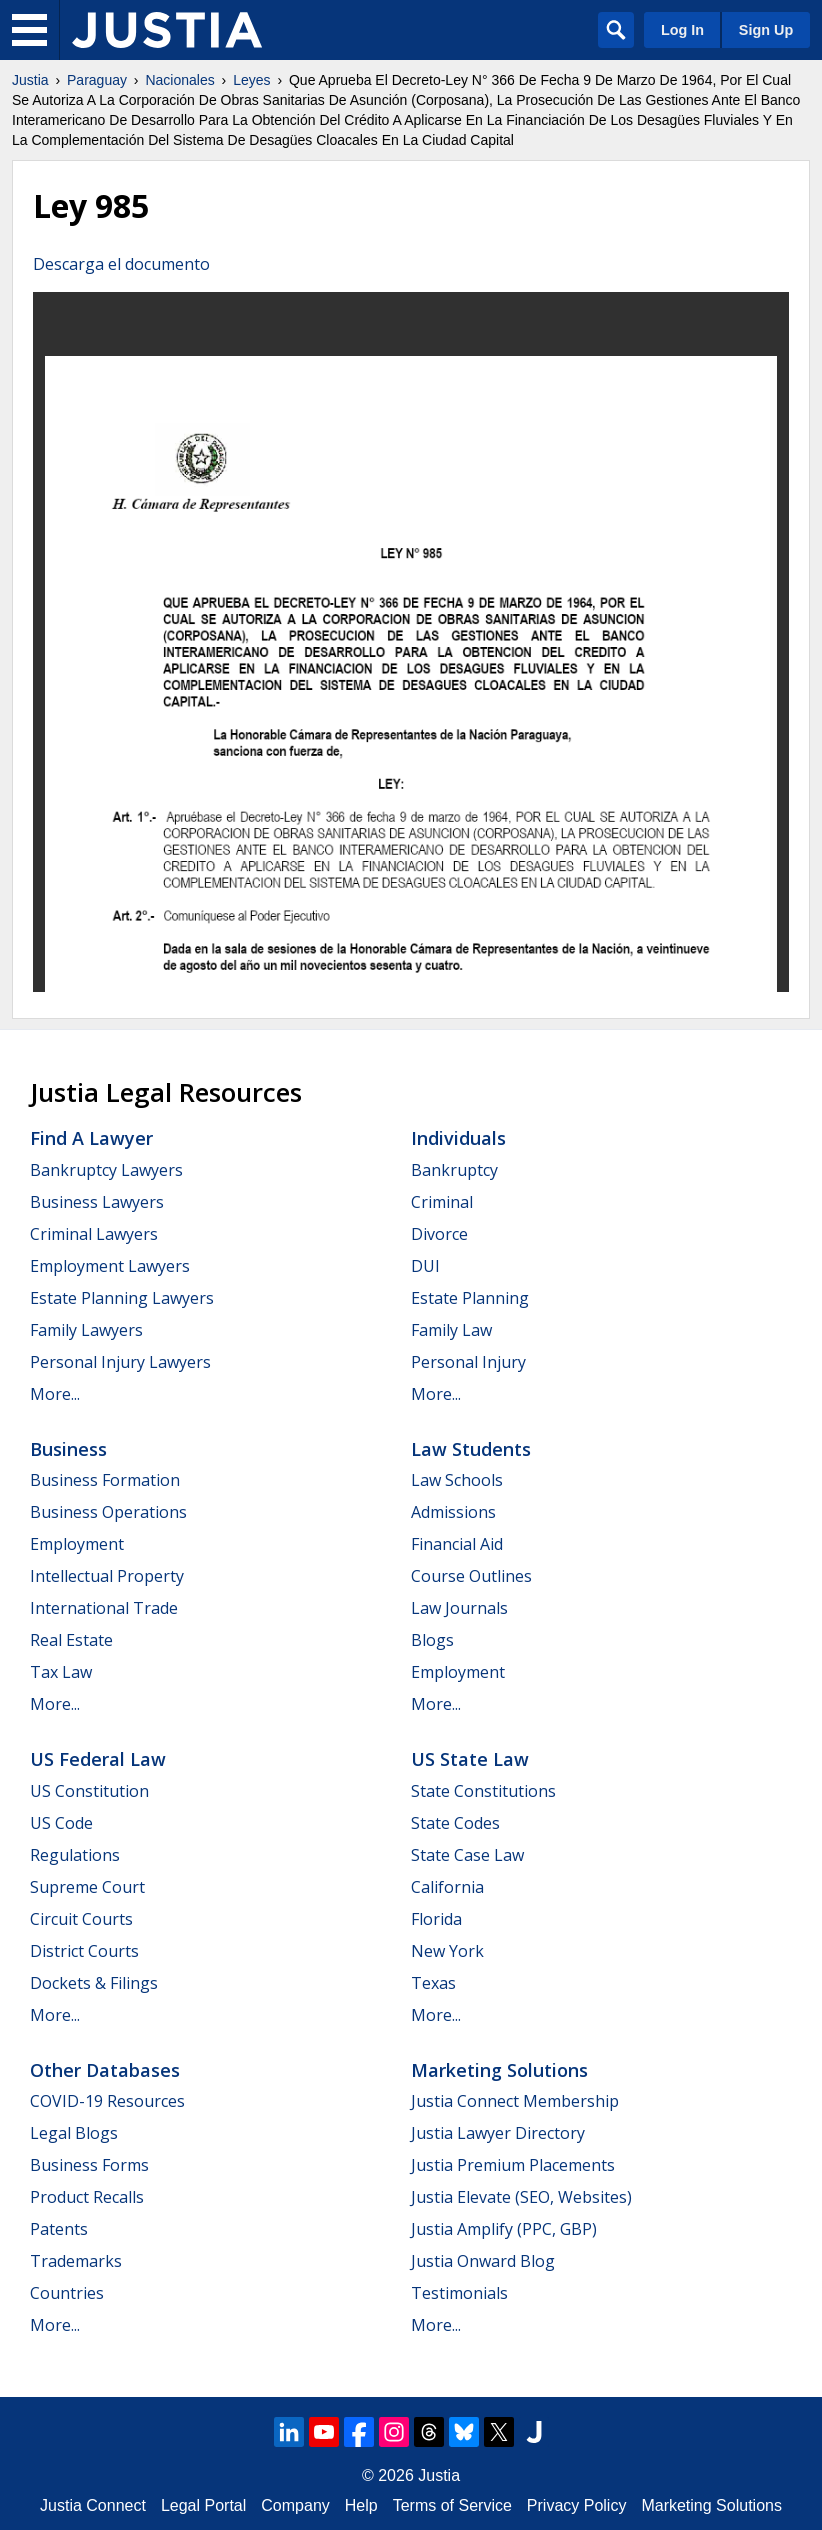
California (447, 1887)
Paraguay (97, 80)
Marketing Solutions (499, 2070)
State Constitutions (483, 1791)
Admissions (453, 1512)
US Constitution (89, 1791)
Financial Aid (457, 1544)
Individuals (458, 1138)
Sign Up (766, 30)
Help (361, 2505)
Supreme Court (87, 1887)
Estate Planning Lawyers (122, 1298)
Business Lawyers (97, 1202)
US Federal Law (98, 1759)
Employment (77, 1544)
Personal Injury (468, 1362)
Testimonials (459, 2293)
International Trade (104, 1608)
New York (447, 1951)
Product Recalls (87, 2197)
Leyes (251, 80)
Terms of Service (452, 2505)
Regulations (75, 1855)
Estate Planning (470, 1298)
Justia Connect (93, 2505)
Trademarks (76, 2261)
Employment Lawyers (110, 1266)
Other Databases (105, 2070)
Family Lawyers (86, 1330)
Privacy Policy (577, 2505)
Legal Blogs (74, 2133)
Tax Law (61, 1672)
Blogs (432, 1640)
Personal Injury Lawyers (120, 1362)
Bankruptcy (454, 1170)
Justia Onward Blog (483, 2261)
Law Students (471, 1449)
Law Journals (459, 1608)
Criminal (442, 1202)
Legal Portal (203, 2505)
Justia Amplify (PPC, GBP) (504, 2229)
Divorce (439, 1234)
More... (55, 1394)
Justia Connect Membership (515, 2101)
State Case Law (467, 1855)
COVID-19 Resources (107, 2101)
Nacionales (179, 80)
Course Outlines (471, 1576)
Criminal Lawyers (94, 1234)
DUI (425, 1266)
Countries (67, 2293)
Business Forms (89, 2165)
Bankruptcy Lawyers (106, 1170)
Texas (433, 1983)
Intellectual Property (107, 1576)
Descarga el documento (121, 264)
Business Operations (108, 1512)
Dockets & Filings (94, 1983)
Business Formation (105, 1480)
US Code (61, 1823)
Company (295, 2505)
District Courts (84, 1951)
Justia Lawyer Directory (498, 2133)
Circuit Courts (81, 1919)
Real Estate (71, 1640)
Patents (59, 2229)
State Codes (455, 1823)
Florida (436, 1919)
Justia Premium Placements (513, 2165)
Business (68, 1449)
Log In (682, 30)
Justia (30, 80)
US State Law (470, 1759)
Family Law (451, 1330)
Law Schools (457, 1480)
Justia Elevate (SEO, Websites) (521, 2197)
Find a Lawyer (91, 1138)
